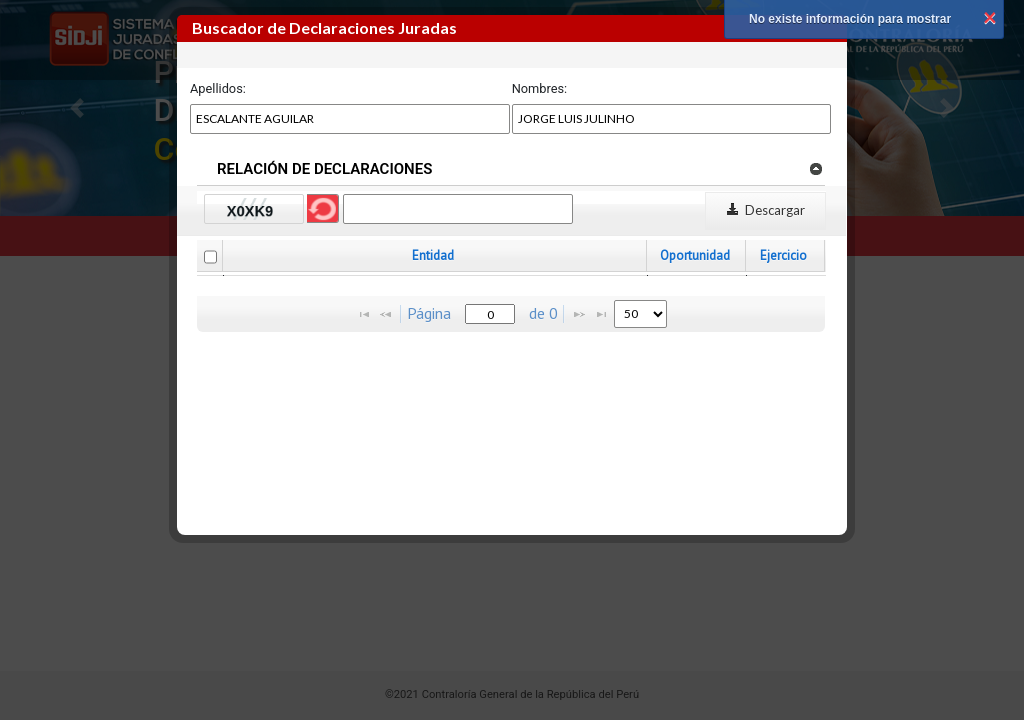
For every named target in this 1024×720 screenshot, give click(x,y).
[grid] (512, 275)
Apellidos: (218, 88)
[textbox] (490, 314)
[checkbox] (210, 257)
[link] (815, 168)
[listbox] (640, 314)
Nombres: (540, 88)
